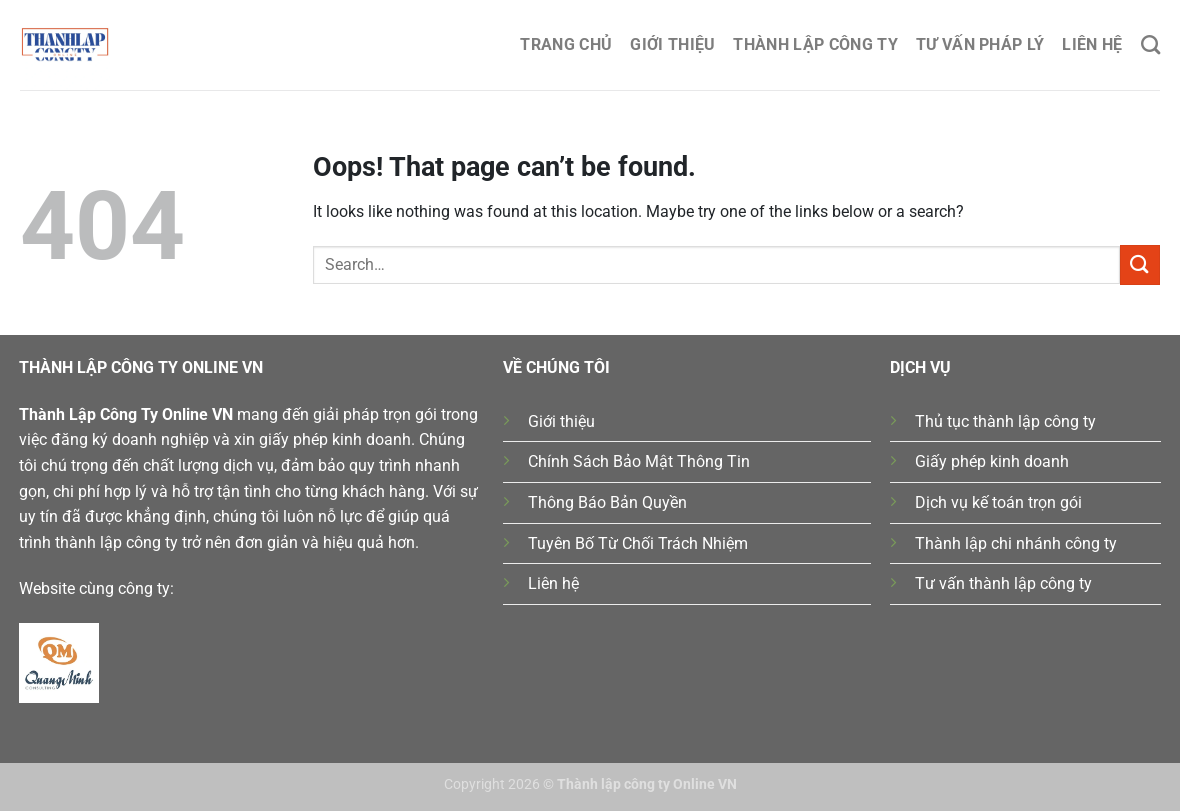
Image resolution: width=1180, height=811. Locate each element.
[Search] (1150, 44)
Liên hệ (1092, 44)
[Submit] (1140, 264)
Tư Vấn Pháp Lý (980, 44)
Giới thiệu (672, 44)
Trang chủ (566, 44)
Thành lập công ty (815, 44)
